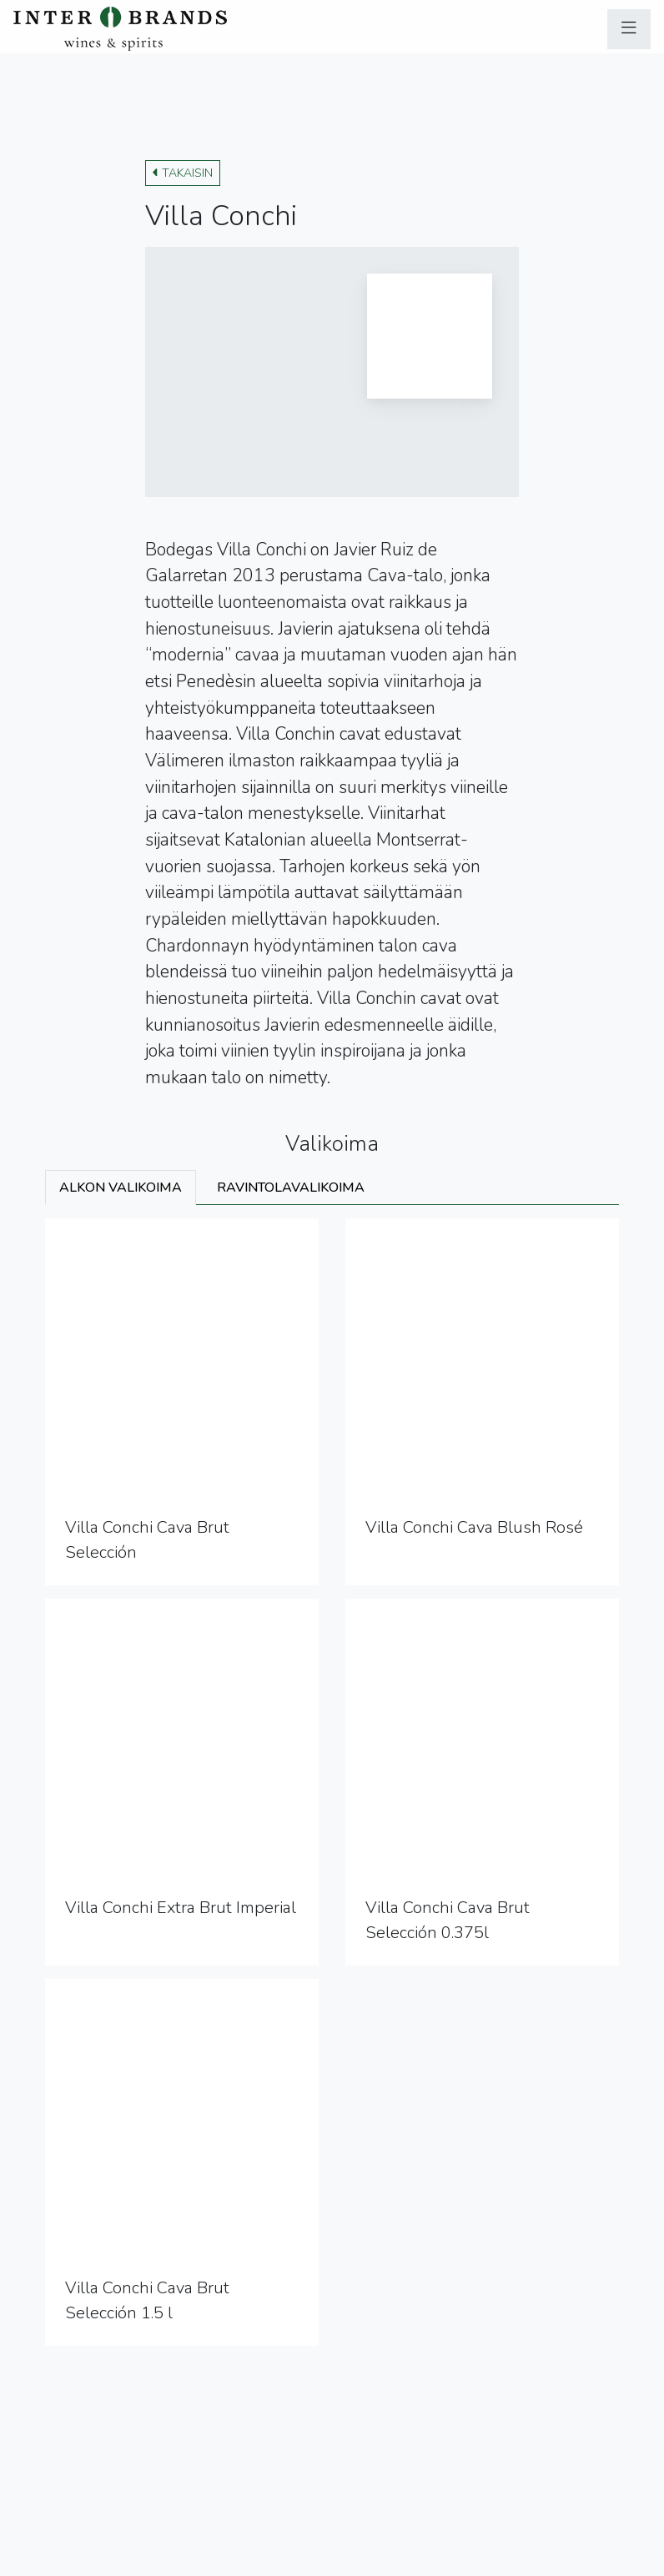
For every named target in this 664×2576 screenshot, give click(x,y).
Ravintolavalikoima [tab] (291, 1187)
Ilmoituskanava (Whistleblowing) (373, 2560)
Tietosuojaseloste (74, 2560)
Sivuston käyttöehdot (204, 2560)
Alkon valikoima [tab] (120, 1187)
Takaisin (183, 173)
